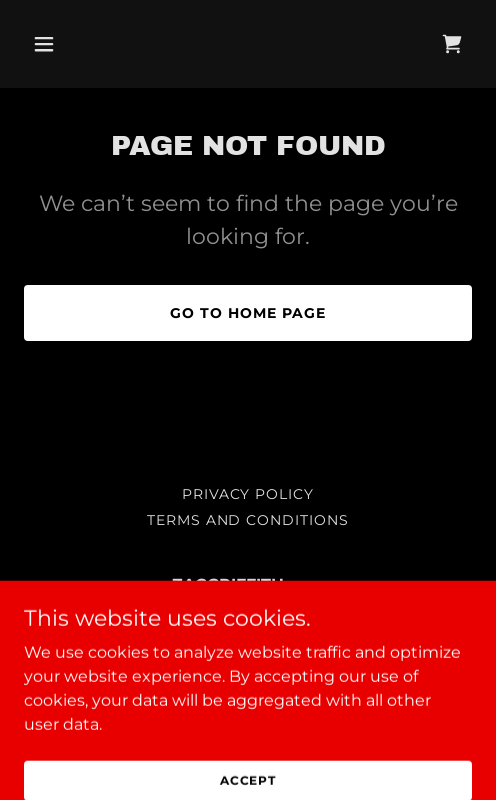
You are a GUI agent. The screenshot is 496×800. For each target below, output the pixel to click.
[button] (57, 44)
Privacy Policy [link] (248, 494)
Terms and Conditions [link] (248, 520)
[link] (452, 44)
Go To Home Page (248, 313)
